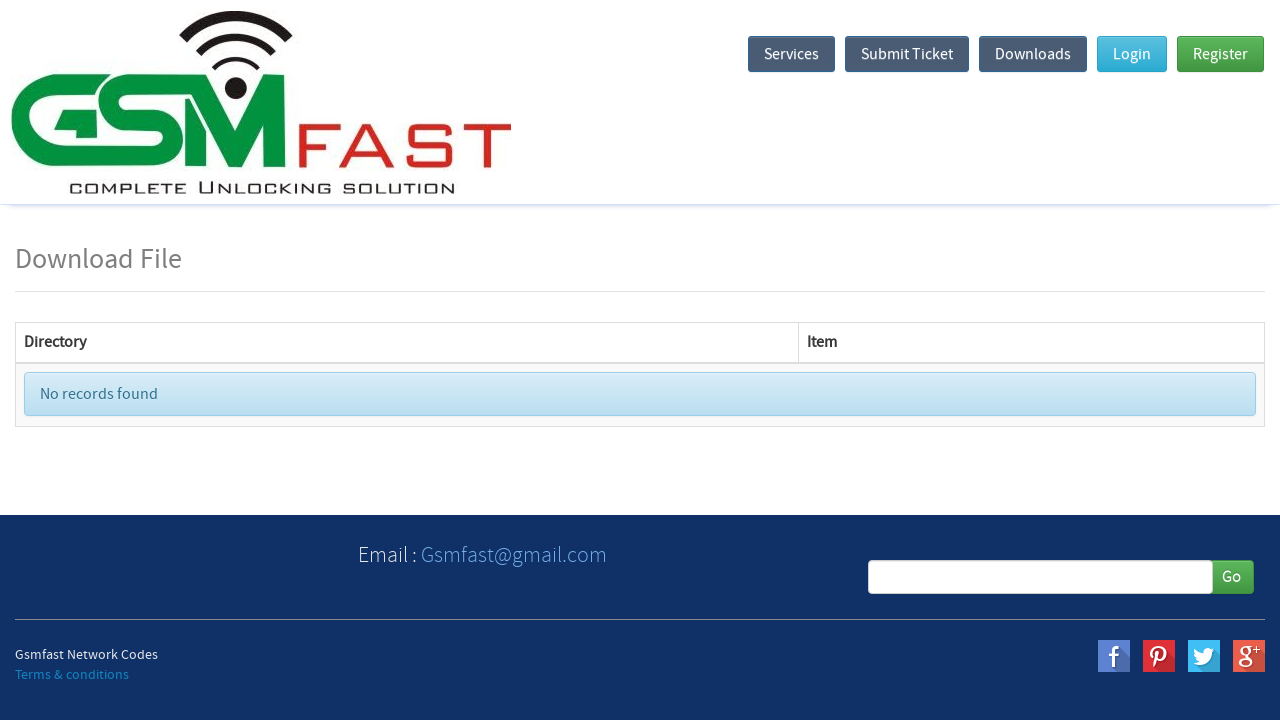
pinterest (1159, 656)
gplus (1249, 656)
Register (1220, 54)
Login (1132, 54)
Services (791, 54)
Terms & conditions (72, 675)
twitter (1204, 656)
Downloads (1033, 54)
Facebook (1114, 656)
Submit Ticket (907, 54)
